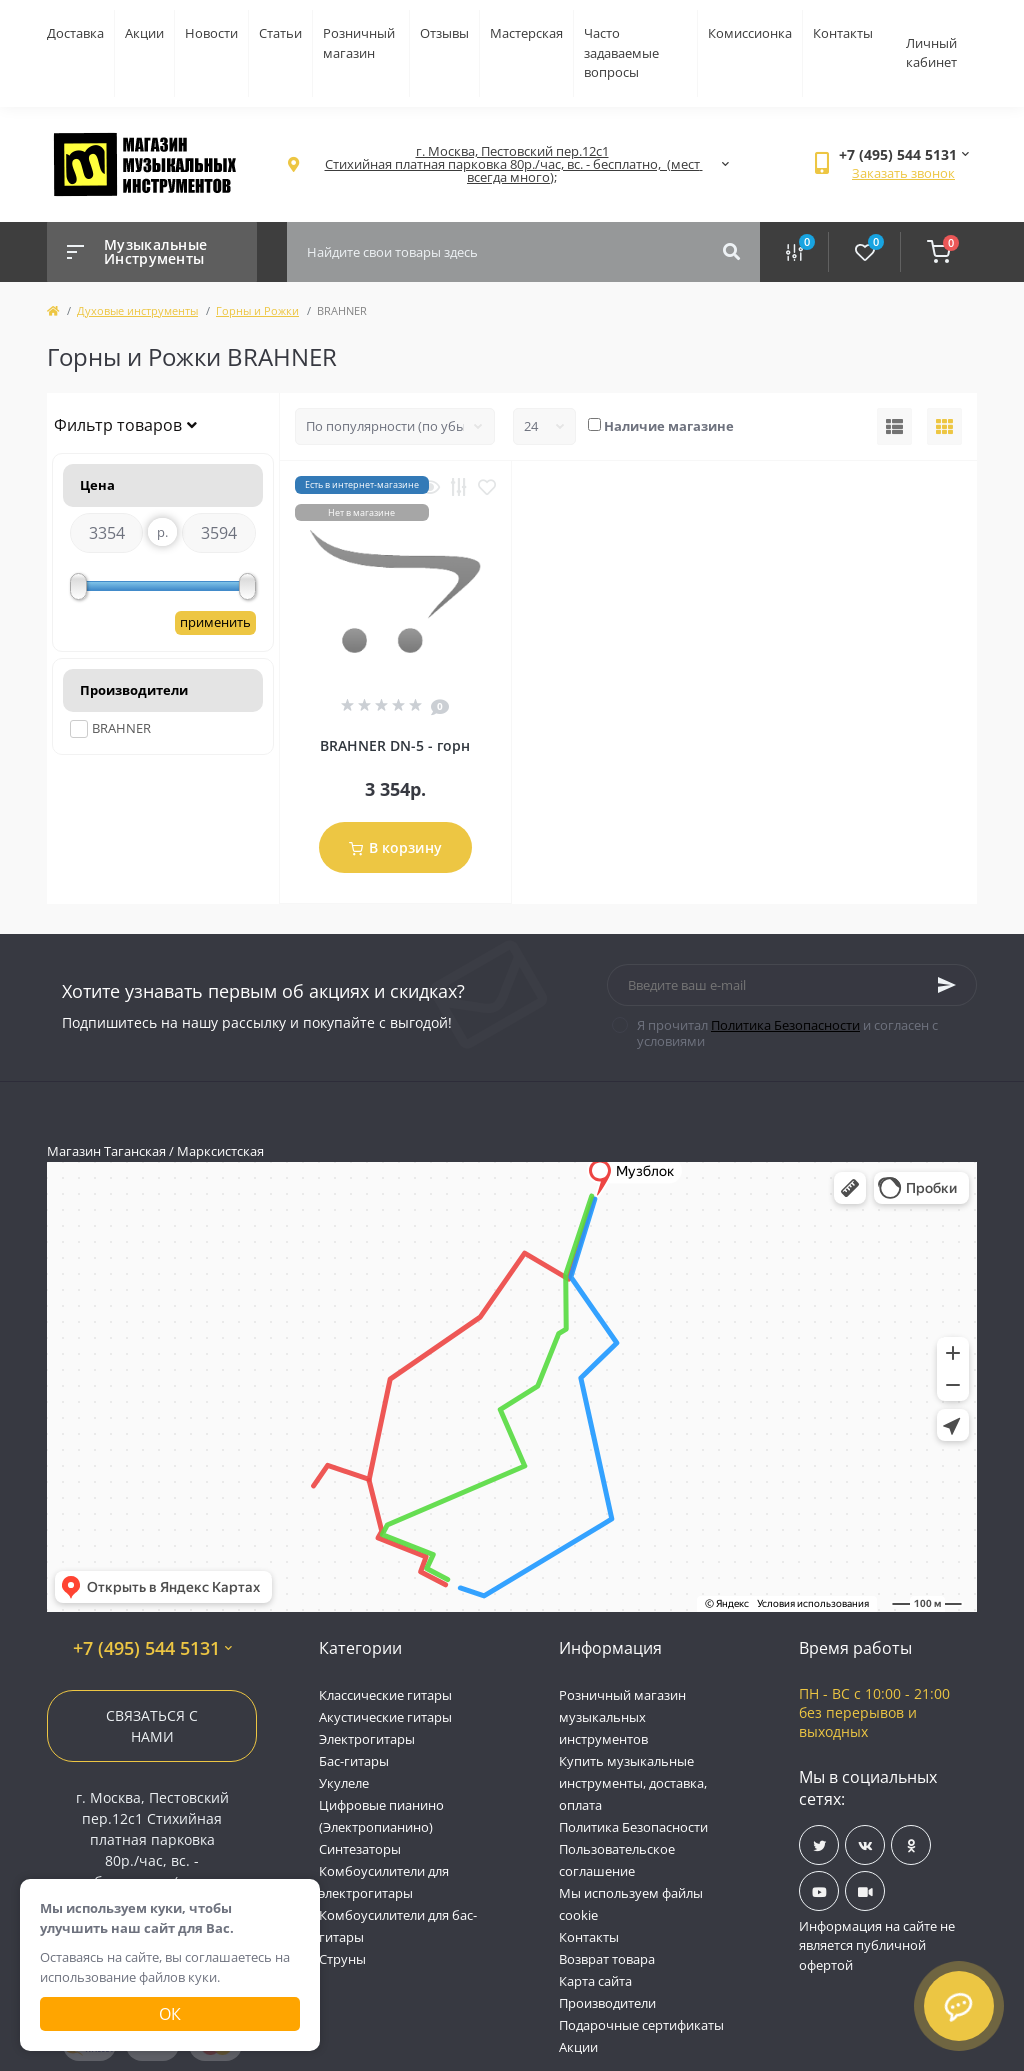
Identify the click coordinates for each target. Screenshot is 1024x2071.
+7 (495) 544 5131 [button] (152, 1648)
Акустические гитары (385, 1717)
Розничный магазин (359, 43)
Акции (144, 33)
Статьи (280, 33)
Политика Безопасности (785, 1025)
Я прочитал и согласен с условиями (787, 1033)
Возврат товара (607, 1959)
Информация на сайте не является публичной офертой (877, 1945)
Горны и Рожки (257, 310)
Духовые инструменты (137, 310)
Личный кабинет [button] (931, 53)
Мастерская (526, 33)
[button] (512, 164)
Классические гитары (385, 1695)
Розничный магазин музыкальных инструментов (622, 1717)
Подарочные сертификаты (641, 2025)
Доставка (75, 33)
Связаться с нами (152, 1726)
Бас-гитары (354, 1761)
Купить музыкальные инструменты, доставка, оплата (633, 1783)
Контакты (843, 33)
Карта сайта (595, 1981)
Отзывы (444, 33)
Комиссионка (750, 33)
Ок (170, 2014)
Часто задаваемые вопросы (621, 52)
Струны (342, 1959)
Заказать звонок (903, 173)
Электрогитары (367, 1739)
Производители (607, 2003)
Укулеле (344, 1783)
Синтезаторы (360, 1849)
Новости (211, 33)
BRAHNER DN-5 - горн (395, 745)
